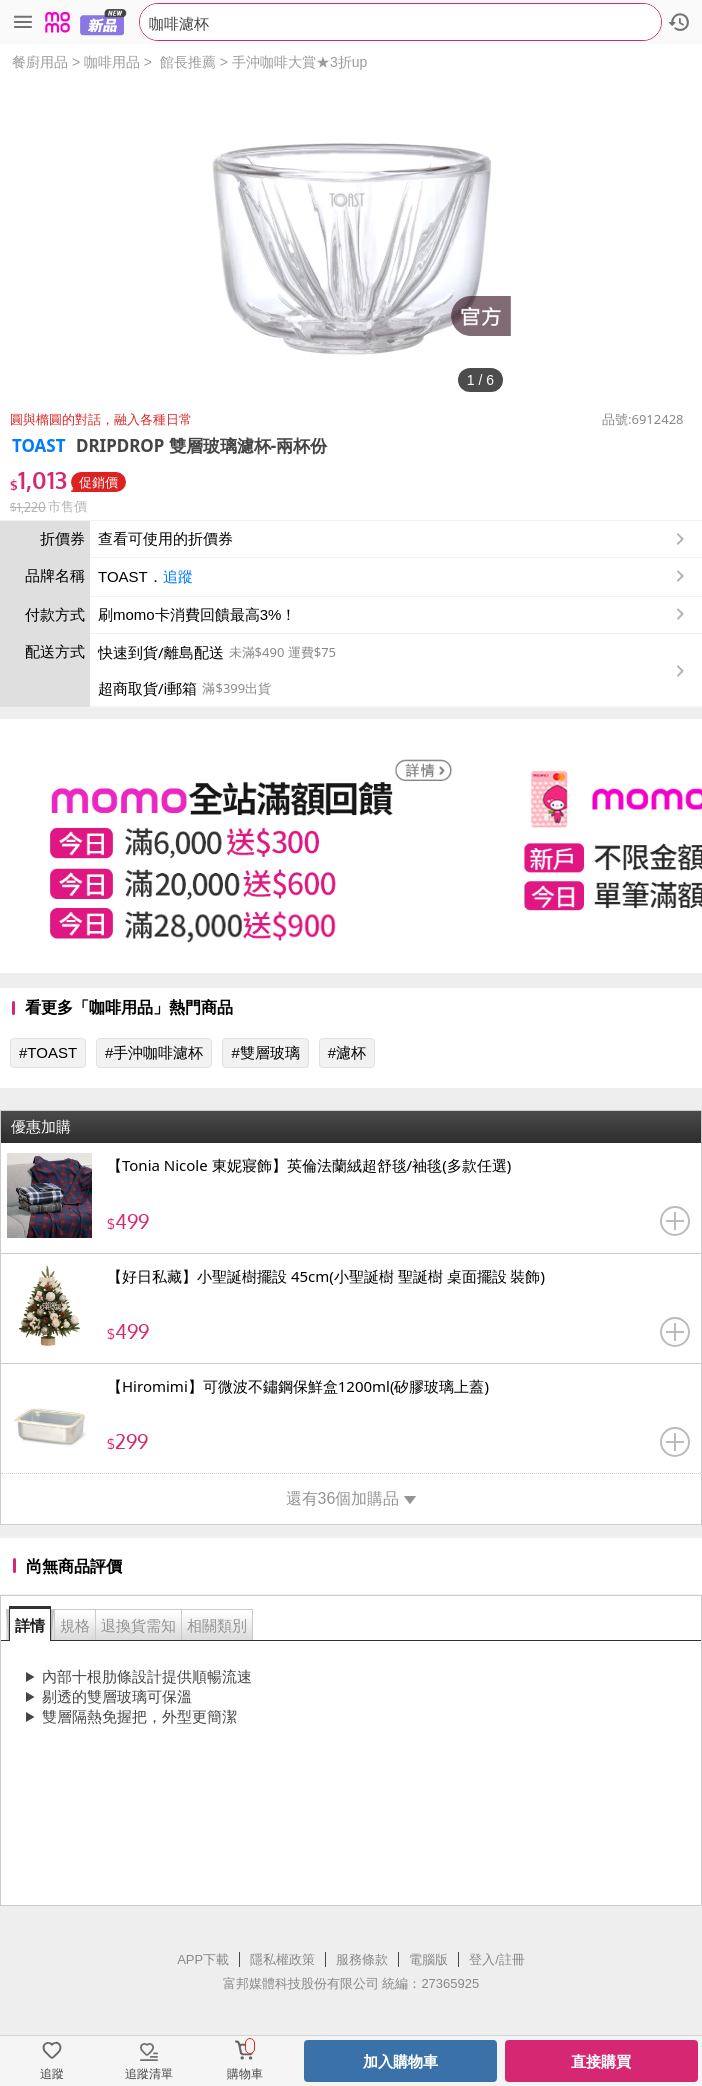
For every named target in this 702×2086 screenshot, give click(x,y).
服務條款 (362, 1959)
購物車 (245, 2074)
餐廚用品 (40, 62)
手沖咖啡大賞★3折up (299, 62)
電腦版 (428, 1959)
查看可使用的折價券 (393, 539)
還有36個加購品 (351, 1498)
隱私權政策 (282, 1959)
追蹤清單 (149, 2074)
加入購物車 (400, 2061)
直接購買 (601, 2061)
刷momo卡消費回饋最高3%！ (197, 614)
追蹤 (178, 576)
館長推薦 (188, 62)
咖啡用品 (112, 62)
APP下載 (203, 1959)
